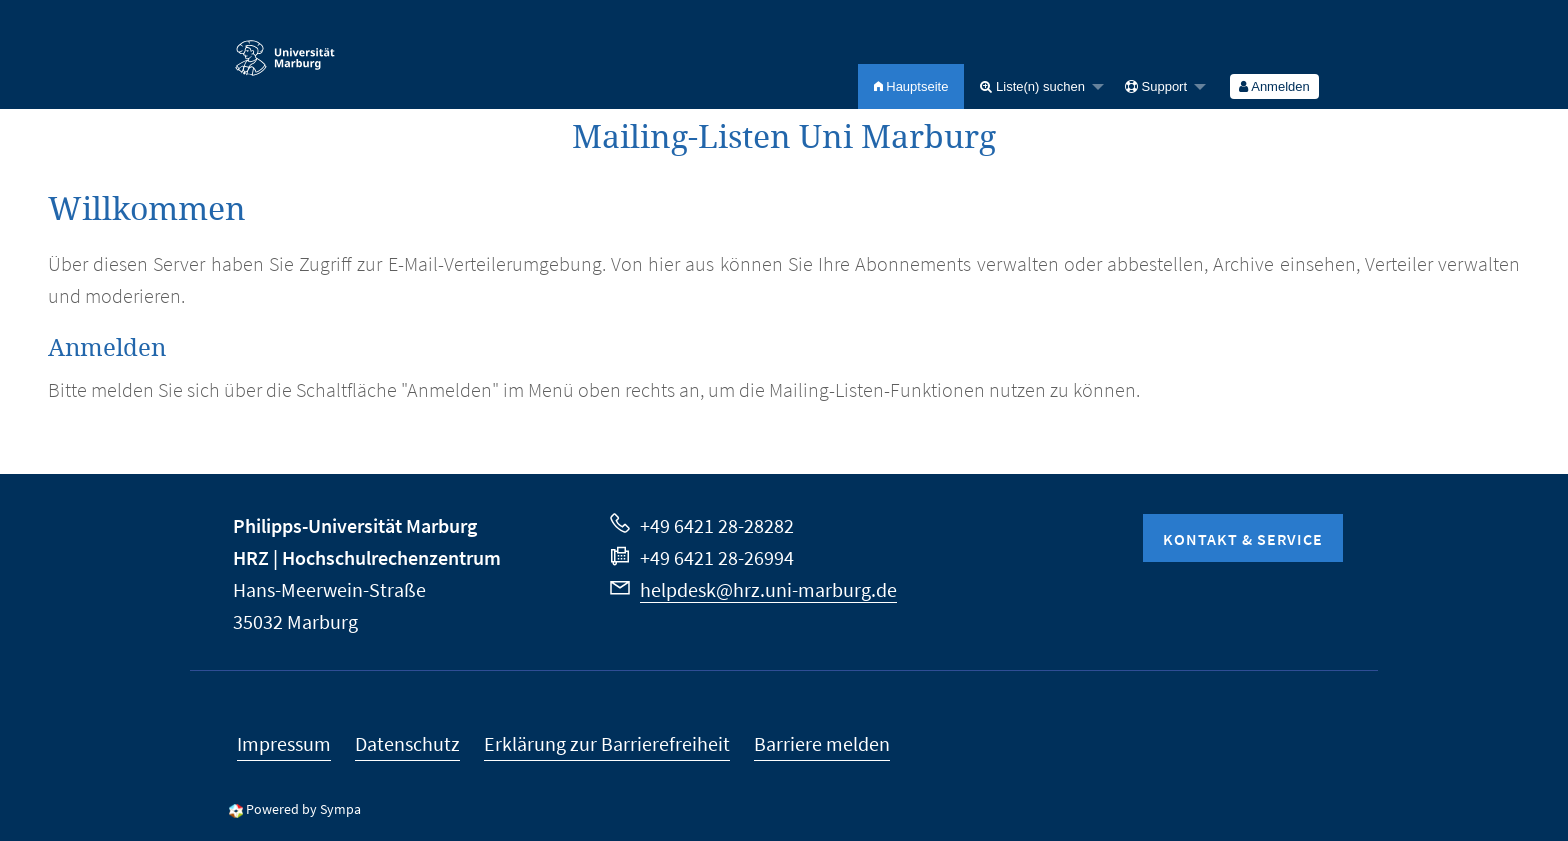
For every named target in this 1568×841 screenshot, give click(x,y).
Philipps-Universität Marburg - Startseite (285, 49)
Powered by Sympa (303, 809)
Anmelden (1274, 86)
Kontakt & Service (1243, 539)
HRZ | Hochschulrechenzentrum (367, 557)
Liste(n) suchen (1032, 86)
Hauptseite (911, 86)
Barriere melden (822, 743)
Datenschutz (407, 743)
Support (1156, 86)
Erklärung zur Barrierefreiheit (607, 743)
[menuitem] (911, 86)
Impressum (284, 743)
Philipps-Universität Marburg (355, 525)
